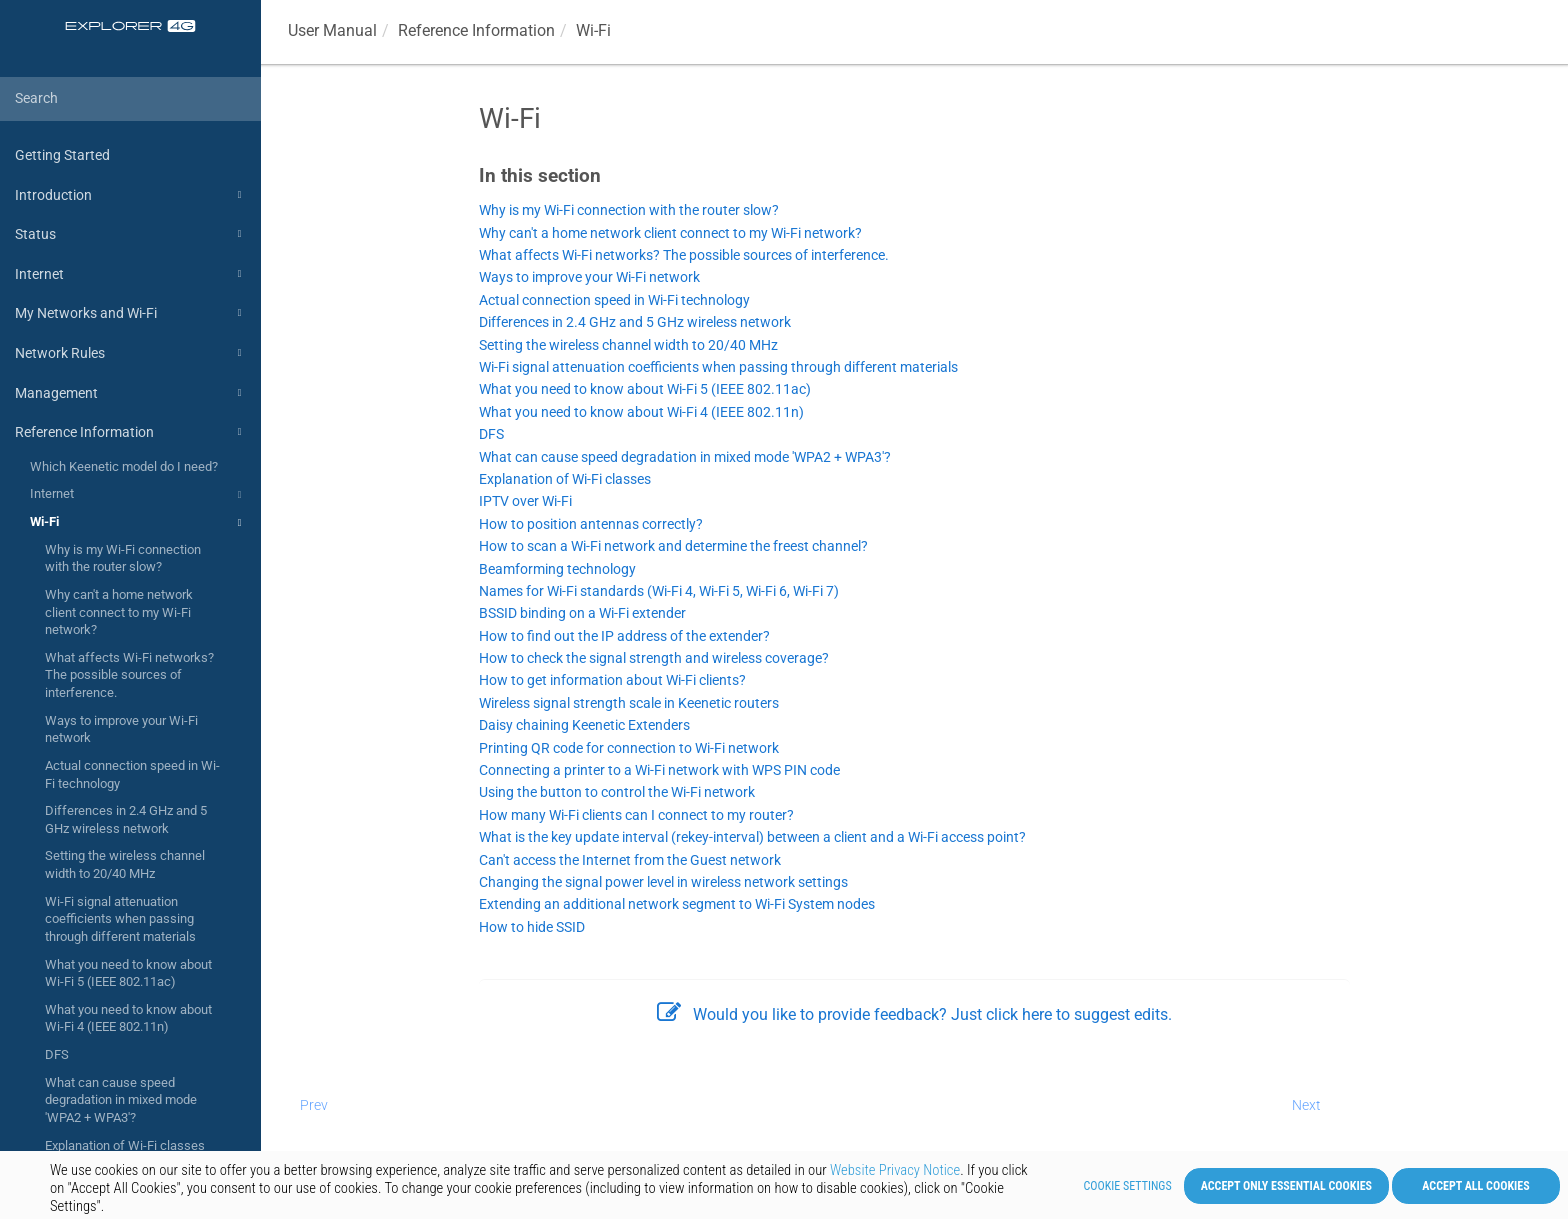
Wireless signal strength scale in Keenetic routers (629, 703)
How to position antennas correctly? (591, 524)
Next (1306, 1105)
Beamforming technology (557, 569)
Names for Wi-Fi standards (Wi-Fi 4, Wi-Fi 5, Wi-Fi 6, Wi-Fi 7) (659, 591)
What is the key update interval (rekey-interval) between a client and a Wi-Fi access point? (752, 837)
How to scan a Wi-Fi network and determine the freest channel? (673, 546)
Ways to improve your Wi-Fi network (121, 729)
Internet (131, 274)
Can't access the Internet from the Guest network (630, 860)
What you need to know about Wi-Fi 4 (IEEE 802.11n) (128, 1018)
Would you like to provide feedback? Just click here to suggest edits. (914, 1014)
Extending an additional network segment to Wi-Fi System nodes (677, 904)
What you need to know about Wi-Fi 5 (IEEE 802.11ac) (128, 973)
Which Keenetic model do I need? (124, 466)
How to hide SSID (532, 927)
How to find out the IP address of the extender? (624, 636)
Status (131, 234)
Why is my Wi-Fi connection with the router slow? (123, 558)
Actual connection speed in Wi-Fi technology (132, 774)
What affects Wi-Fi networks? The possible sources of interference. (129, 675)
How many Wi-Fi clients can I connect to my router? (636, 815)
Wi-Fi (138, 523)
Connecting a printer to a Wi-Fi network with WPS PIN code (659, 770)
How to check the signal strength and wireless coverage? (654, 658)
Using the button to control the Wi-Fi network (617, 792)
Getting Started (62, 155)
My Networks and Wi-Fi (131, 313)
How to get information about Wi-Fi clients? (612, 680)
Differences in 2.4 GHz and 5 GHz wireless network (126, 819)
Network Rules (131, 353)
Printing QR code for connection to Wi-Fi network (629, 748)
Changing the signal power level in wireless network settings (663, 882)
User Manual (332, 30)
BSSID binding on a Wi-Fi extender (582, 613)
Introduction (131, 195)
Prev (314, 1105)
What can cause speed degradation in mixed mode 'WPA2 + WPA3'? (121, 1100)
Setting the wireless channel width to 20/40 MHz (125, 864)
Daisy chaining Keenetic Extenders (584, 725)
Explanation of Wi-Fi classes (125, 1145)
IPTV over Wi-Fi (525, 501)
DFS (57, 1054)
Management (131, 393)
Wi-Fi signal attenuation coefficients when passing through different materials (120, 919)
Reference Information (131, 432)
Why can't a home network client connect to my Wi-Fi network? (119, 612)
